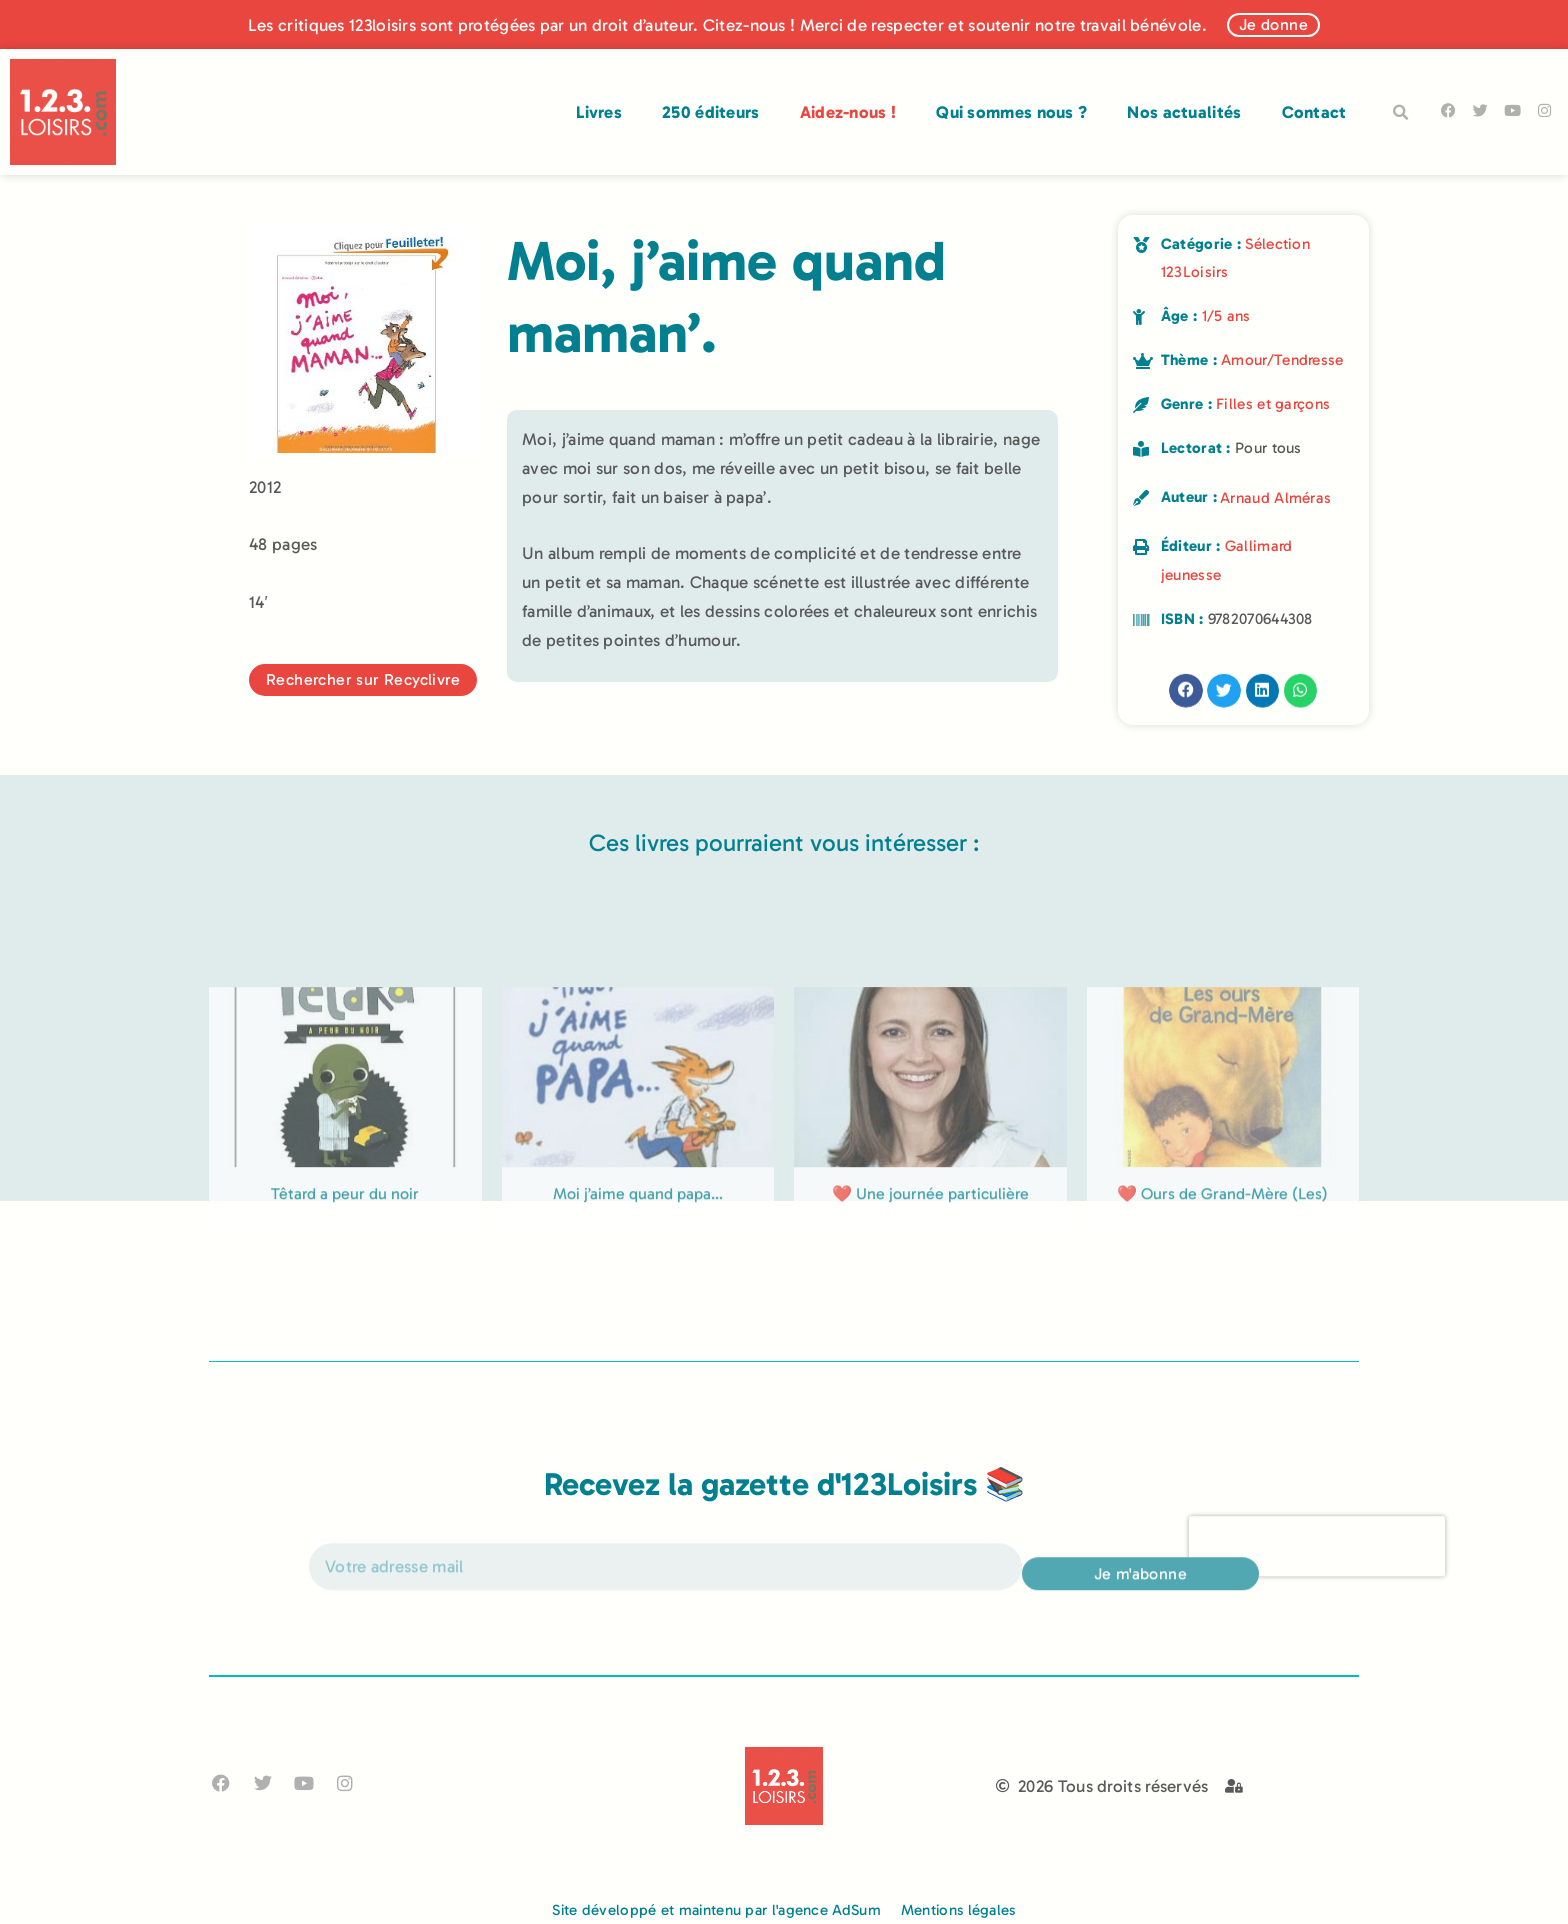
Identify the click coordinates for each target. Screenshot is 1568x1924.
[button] (1401, 113)
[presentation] (1317, 1562)
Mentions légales (958, 1910)
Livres (599, 112)
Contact (1314, 112)
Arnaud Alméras (1275, 498)
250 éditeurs (711, 112)
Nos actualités (1184, 112)
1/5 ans (1226, 316)
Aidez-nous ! (848, 112)
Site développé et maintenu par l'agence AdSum (716, 1910)
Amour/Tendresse (1282, 360)
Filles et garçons (1273, 404)
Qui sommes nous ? (1011, 112)
